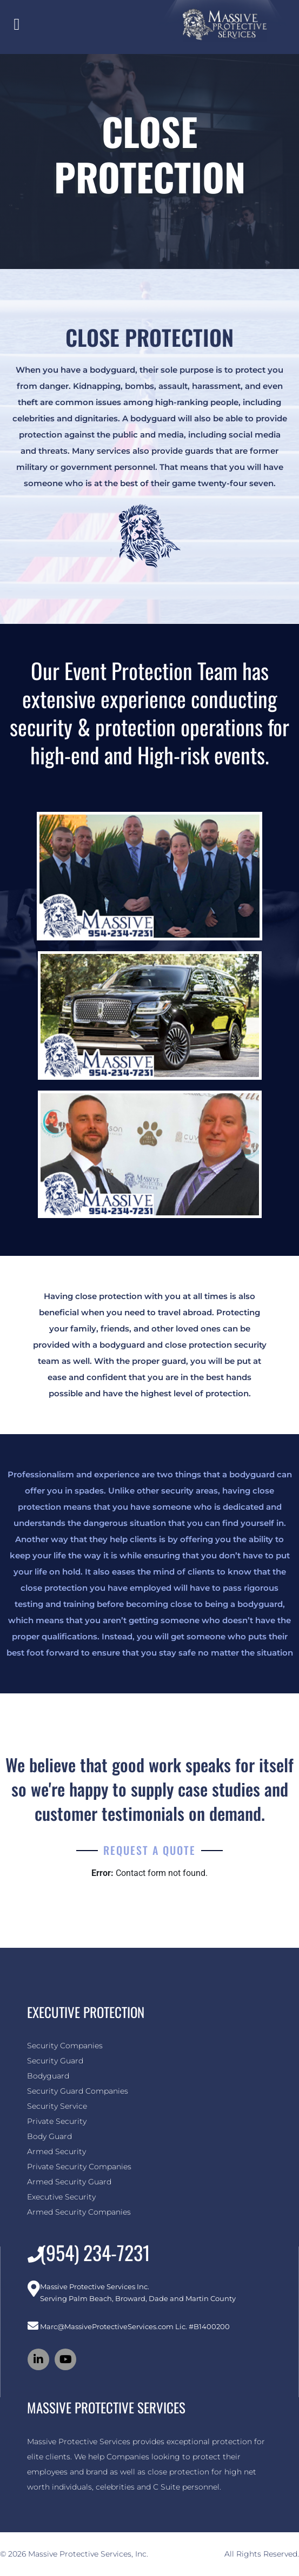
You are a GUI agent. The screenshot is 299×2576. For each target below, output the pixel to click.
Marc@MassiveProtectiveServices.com (107, 2326)
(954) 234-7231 (95, 2252)
